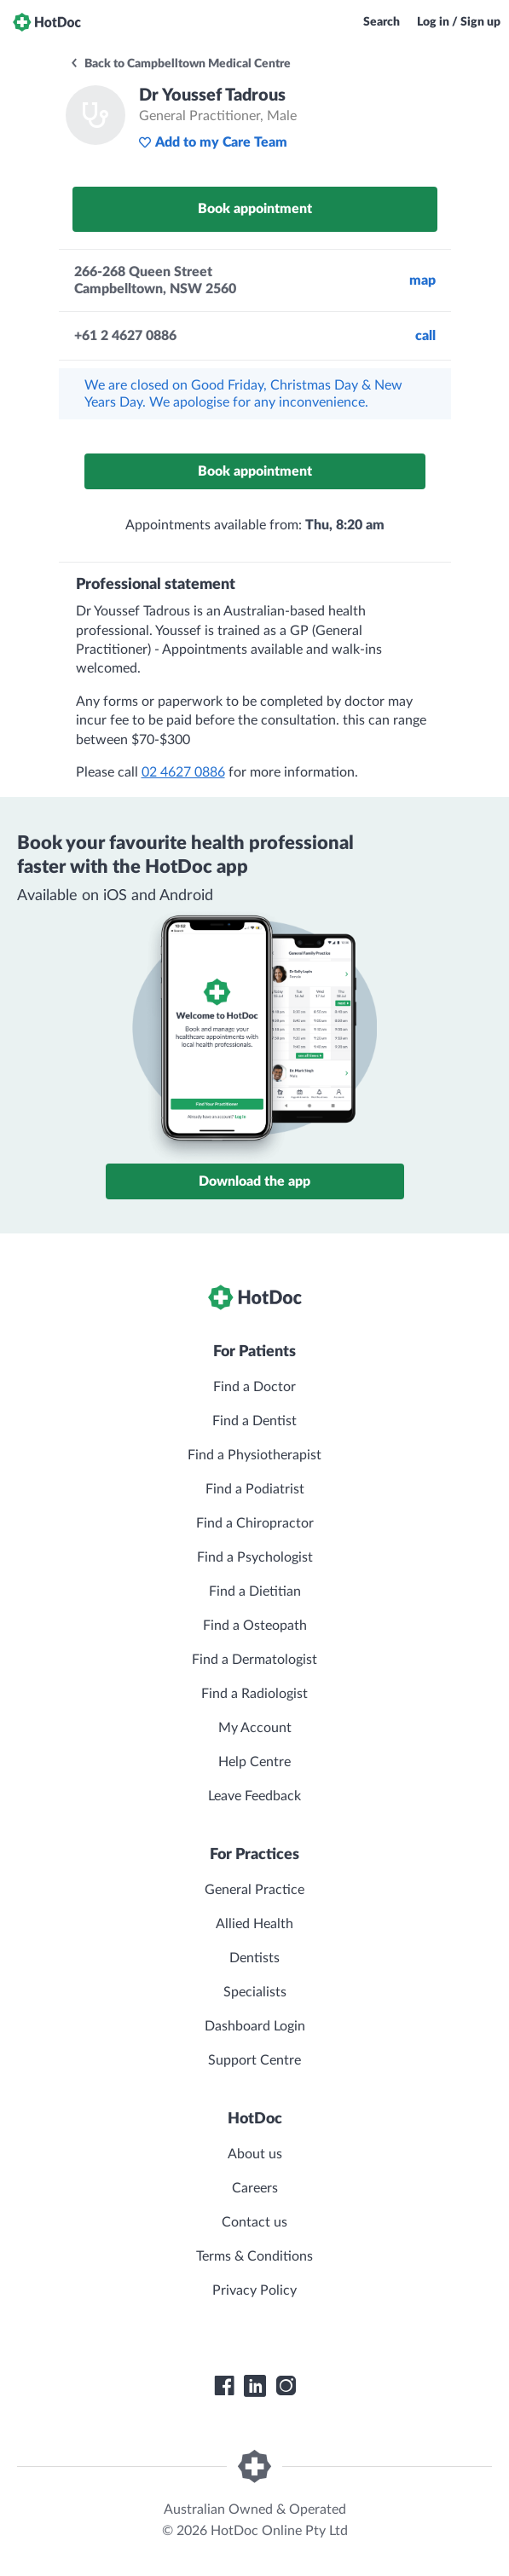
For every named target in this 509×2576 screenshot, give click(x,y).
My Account (255, 1728)
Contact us (254, 2222)
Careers (255, 2188)
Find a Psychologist (255, 1557)
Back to (180, 64)
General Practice (254, 1890)
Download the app (254, 1181)
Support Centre (254, 2060)
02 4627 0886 (183, 772)
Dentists (254, 1958)
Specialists (254, 1992)
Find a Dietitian (255, 1591)
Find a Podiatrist (254, 1489)
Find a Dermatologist (254, 1659)
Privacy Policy (254, 2290)
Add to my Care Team (212, 142)
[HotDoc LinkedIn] (255, 2386)
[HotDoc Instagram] (285, 2386)
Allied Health (254, 1924)
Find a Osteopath (255, 1625)
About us (255, 2154)
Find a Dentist (254, 1421)
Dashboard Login (255, 2026)
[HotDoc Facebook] (224, 2386)
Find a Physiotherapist (254, 1455)
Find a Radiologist (254, 1694)
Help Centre (254, 1762)
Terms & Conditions (254, 2256)
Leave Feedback (254, 1796)
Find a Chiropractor (255, 1523)
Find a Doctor (254, 1387)
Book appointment (255, 209)
